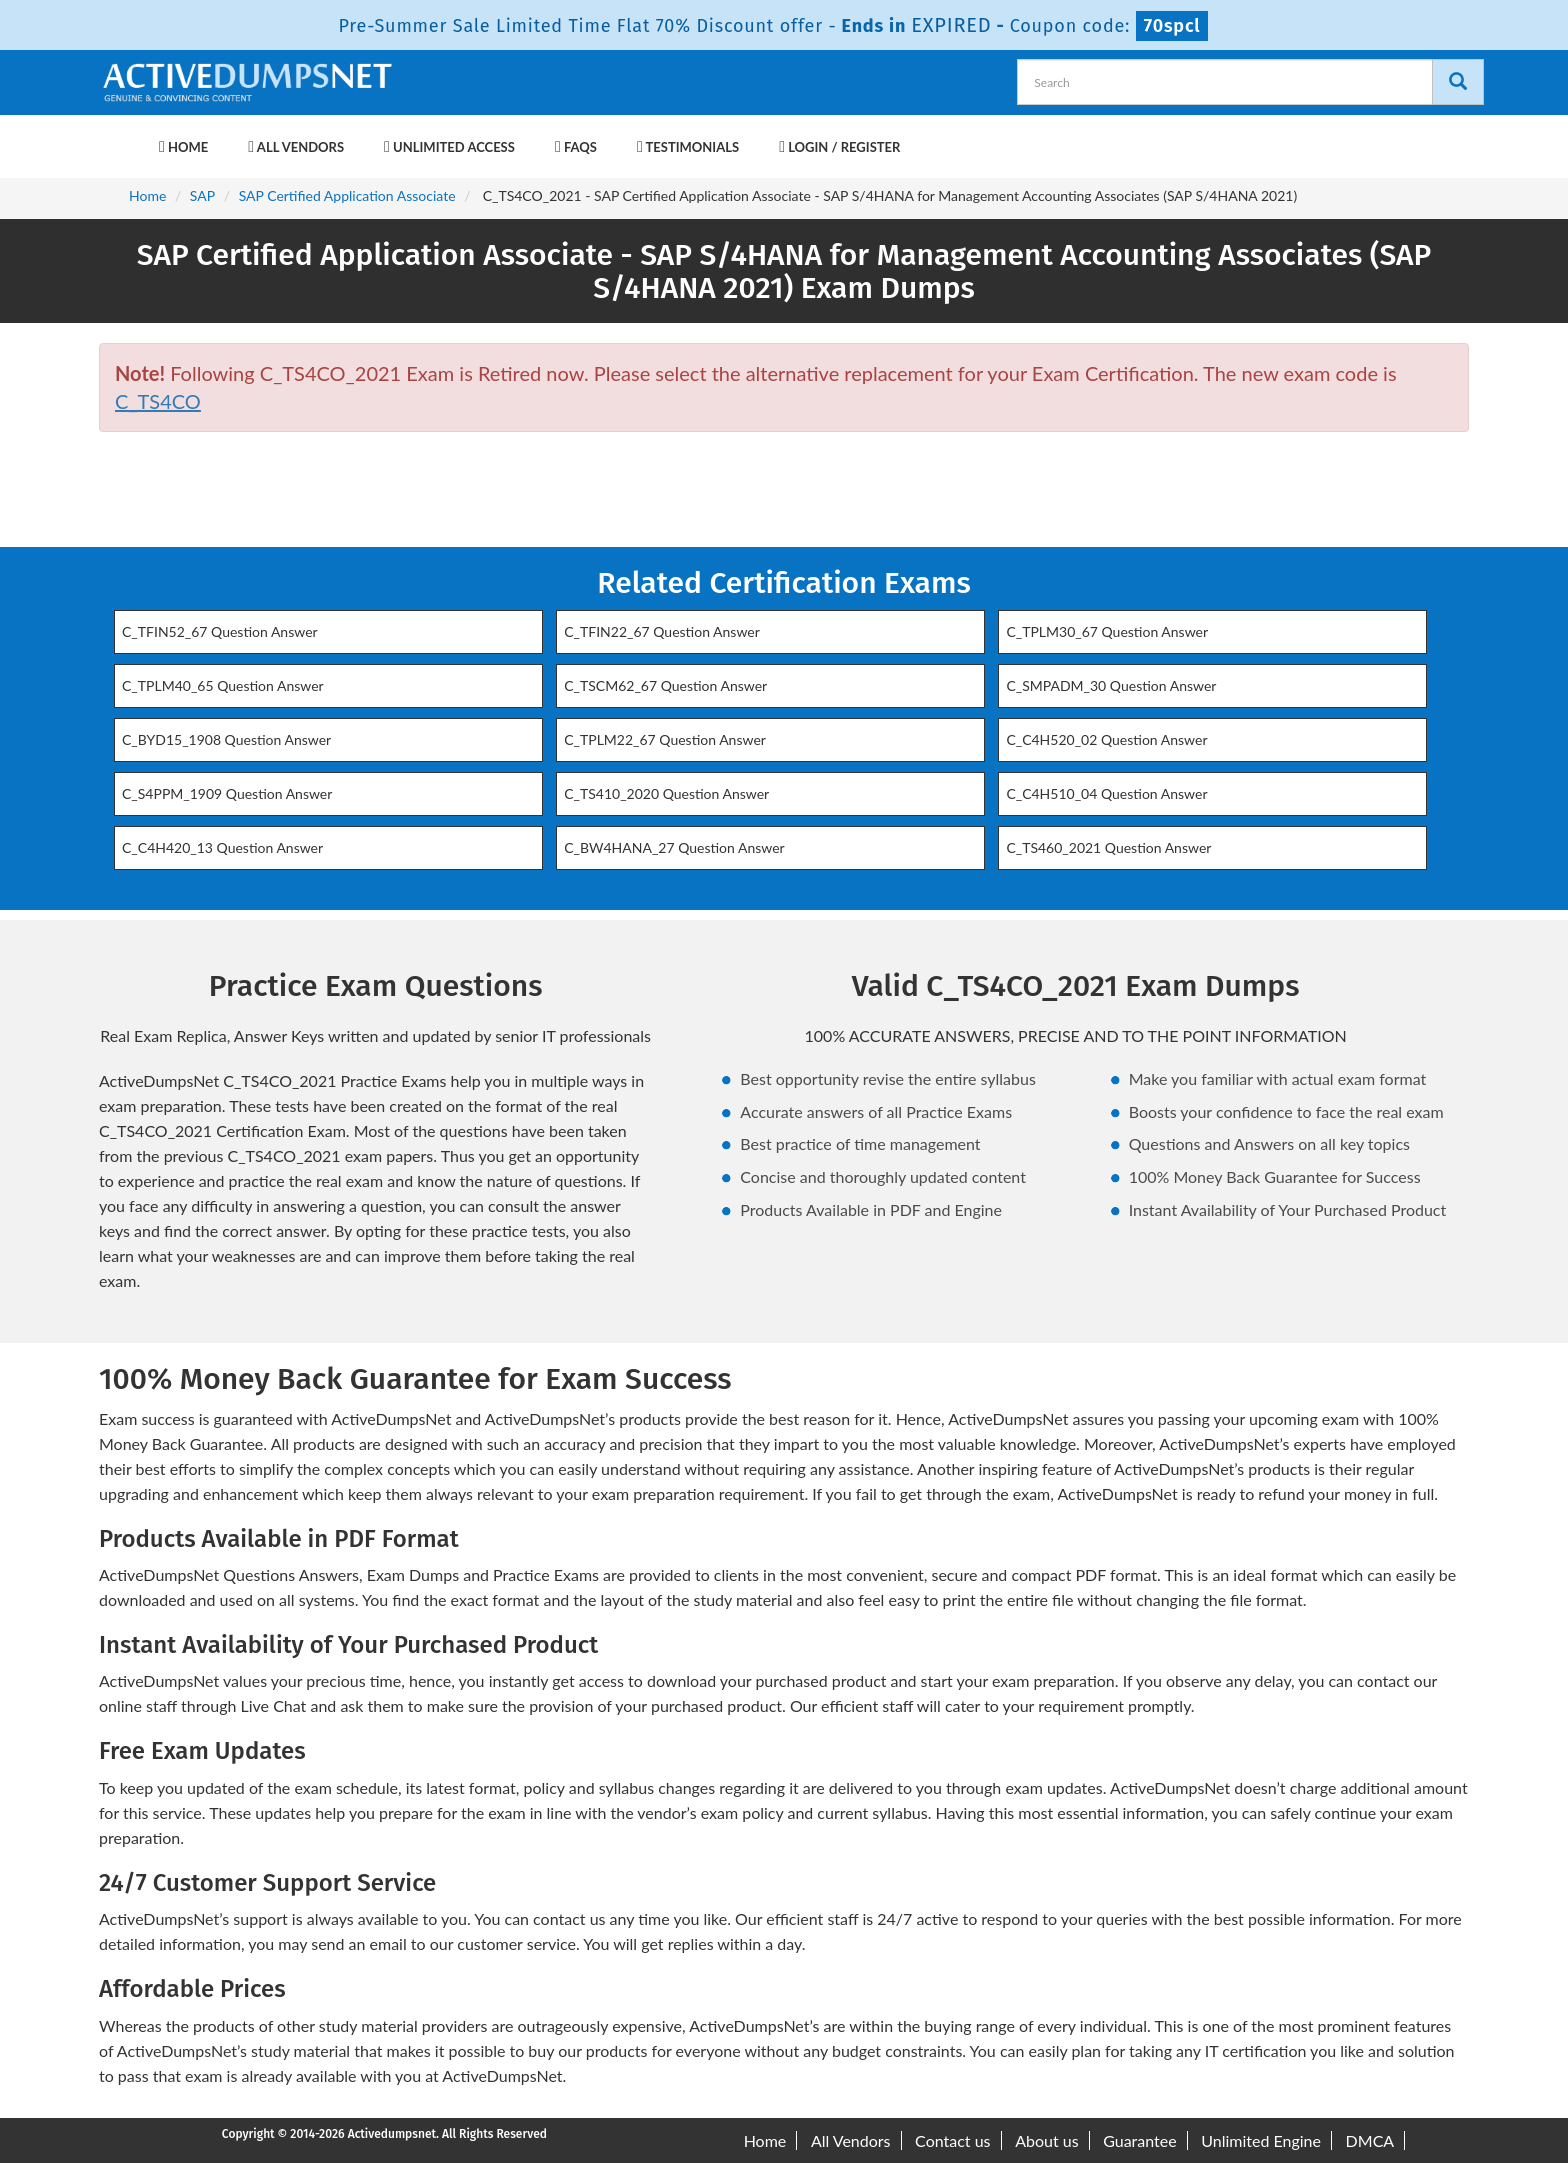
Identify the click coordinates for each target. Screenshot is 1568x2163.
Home (183, 147)
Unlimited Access (449, 147)
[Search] (1458, 82)
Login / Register (839, 147)
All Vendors (296, 147)
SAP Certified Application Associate (347, 195)
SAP (202, 195)
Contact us (952, 2140)
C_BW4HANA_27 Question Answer (674, 847)
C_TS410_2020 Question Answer (666, 793)
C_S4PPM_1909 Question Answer (227, 793)
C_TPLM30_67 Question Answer (1107, 631)
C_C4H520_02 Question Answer (1106, 739)
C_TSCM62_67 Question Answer (665, 685)
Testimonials (688, 147)
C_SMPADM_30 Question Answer (1111, 685)
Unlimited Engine (1261, 2140)
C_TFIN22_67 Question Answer (662, 631)
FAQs (576, 147)
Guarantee (1139, 2140)
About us (1046, 2140)
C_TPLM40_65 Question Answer (223, 685)
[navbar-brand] (124, 137)
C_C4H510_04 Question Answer (1106, 793)
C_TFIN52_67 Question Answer (220, 631)
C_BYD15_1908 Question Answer (226, 739)
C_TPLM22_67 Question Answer (665, 739)
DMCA (1370, 2140)
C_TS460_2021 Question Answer (1108, 847)
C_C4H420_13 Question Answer (222, 847)
